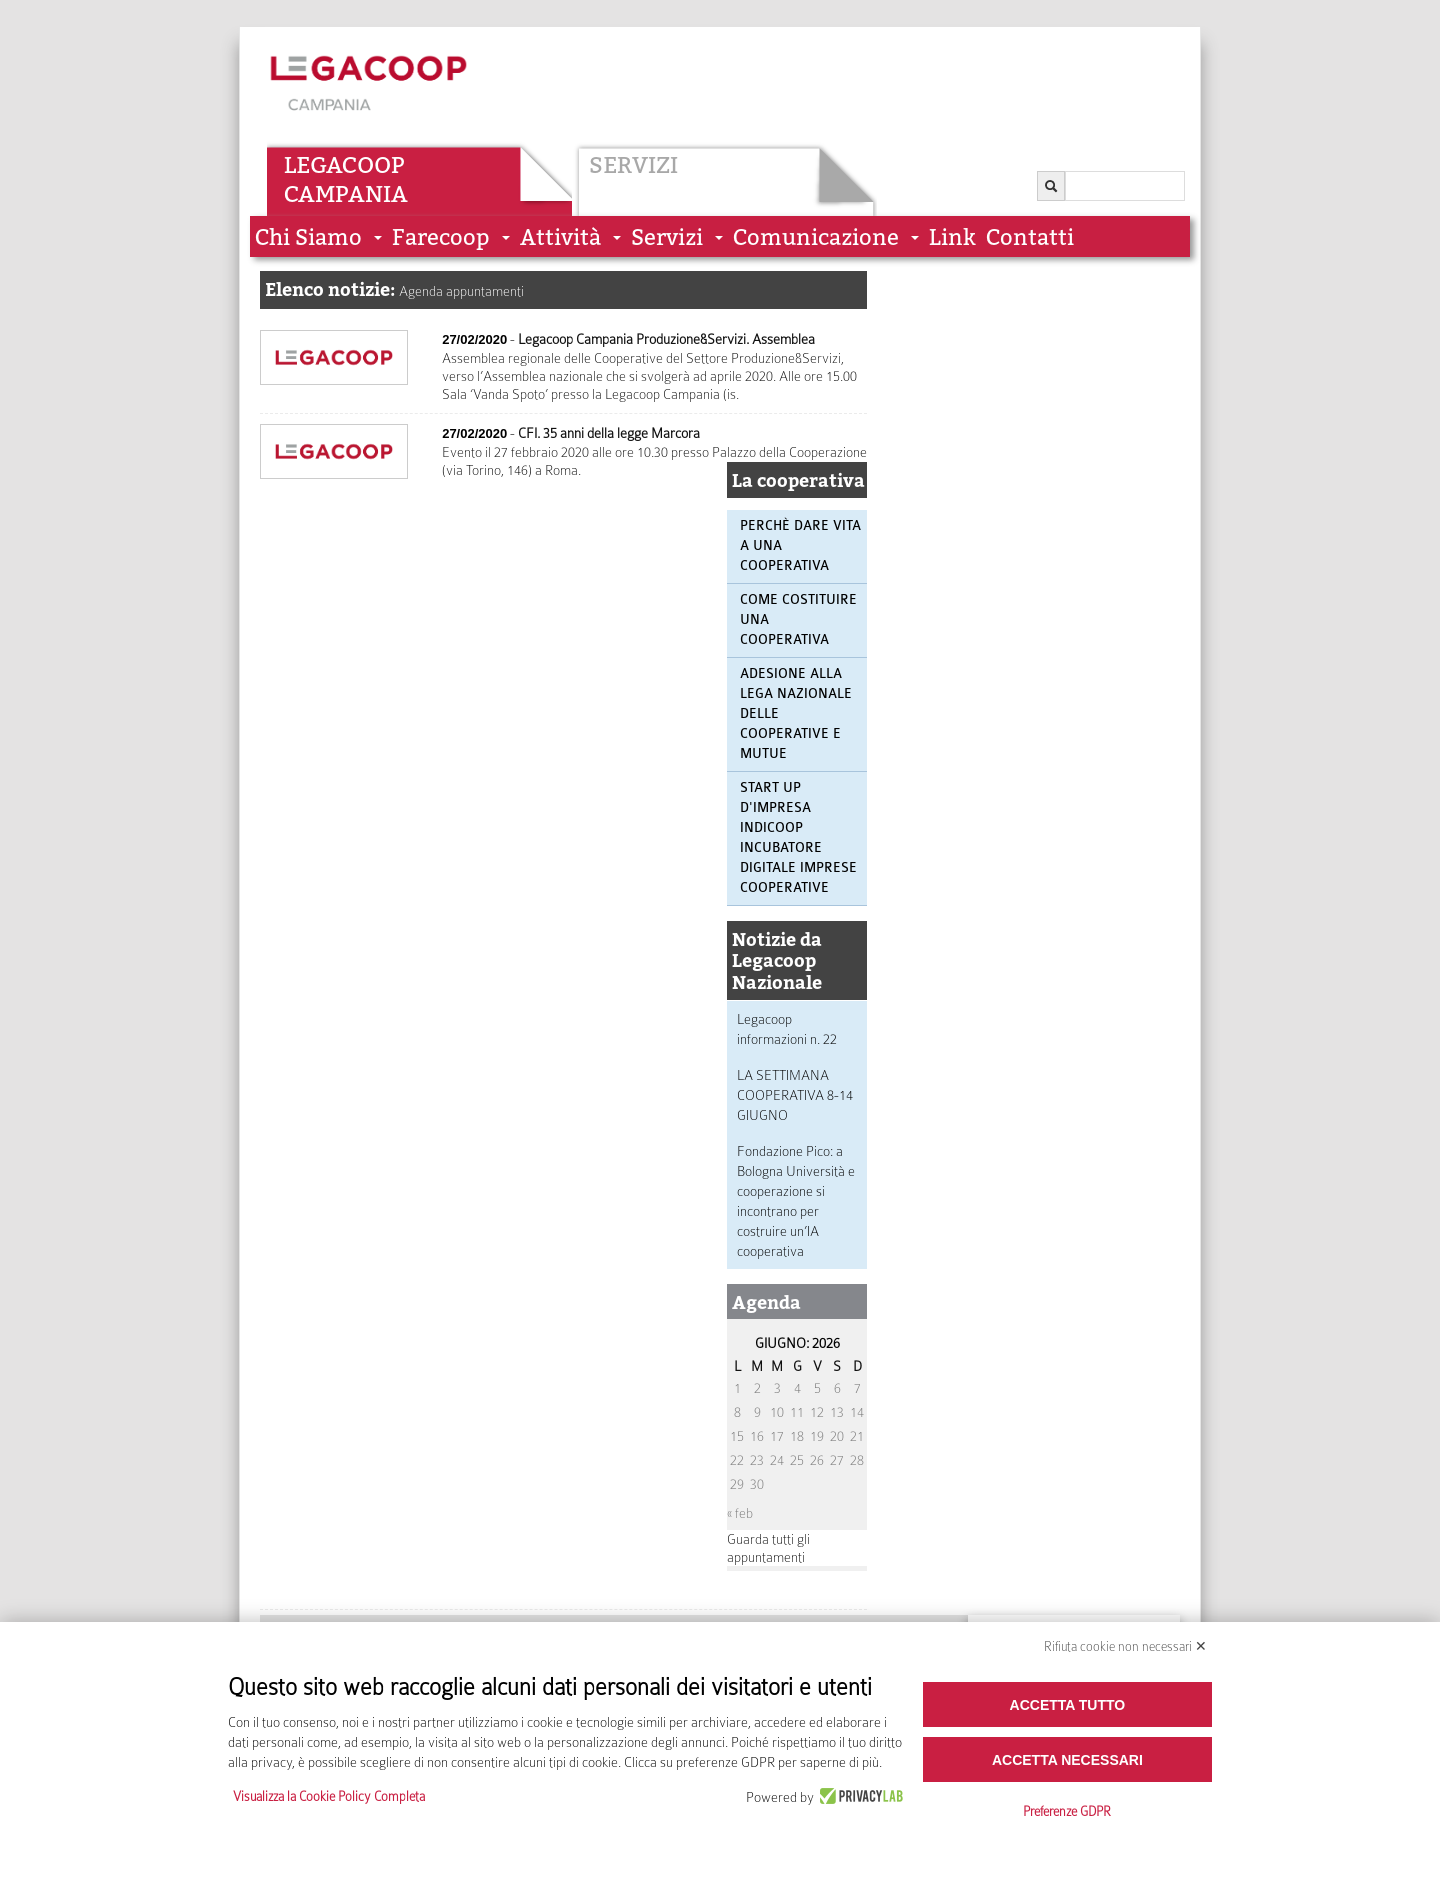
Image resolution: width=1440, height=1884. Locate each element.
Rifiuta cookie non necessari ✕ (1125, 1646)
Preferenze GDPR (1067, 1811)
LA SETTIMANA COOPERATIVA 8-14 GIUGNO (795, 1095)
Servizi (633, 165)
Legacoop (344, 165)
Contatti (1030, 237)
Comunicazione (816, 237)
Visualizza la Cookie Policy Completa (329, 1796)
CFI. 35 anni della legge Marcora (609, 433)
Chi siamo (308, 237)
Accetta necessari (1067, 1760)
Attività (560, 237)
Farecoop (441, 237)
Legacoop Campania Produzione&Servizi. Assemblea (666, 339)
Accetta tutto (1068, 1705)
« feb (740, 1513)
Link (952, 237)
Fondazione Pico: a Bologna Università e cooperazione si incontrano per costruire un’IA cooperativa (796, 1201)
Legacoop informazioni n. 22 (787, 1029)
